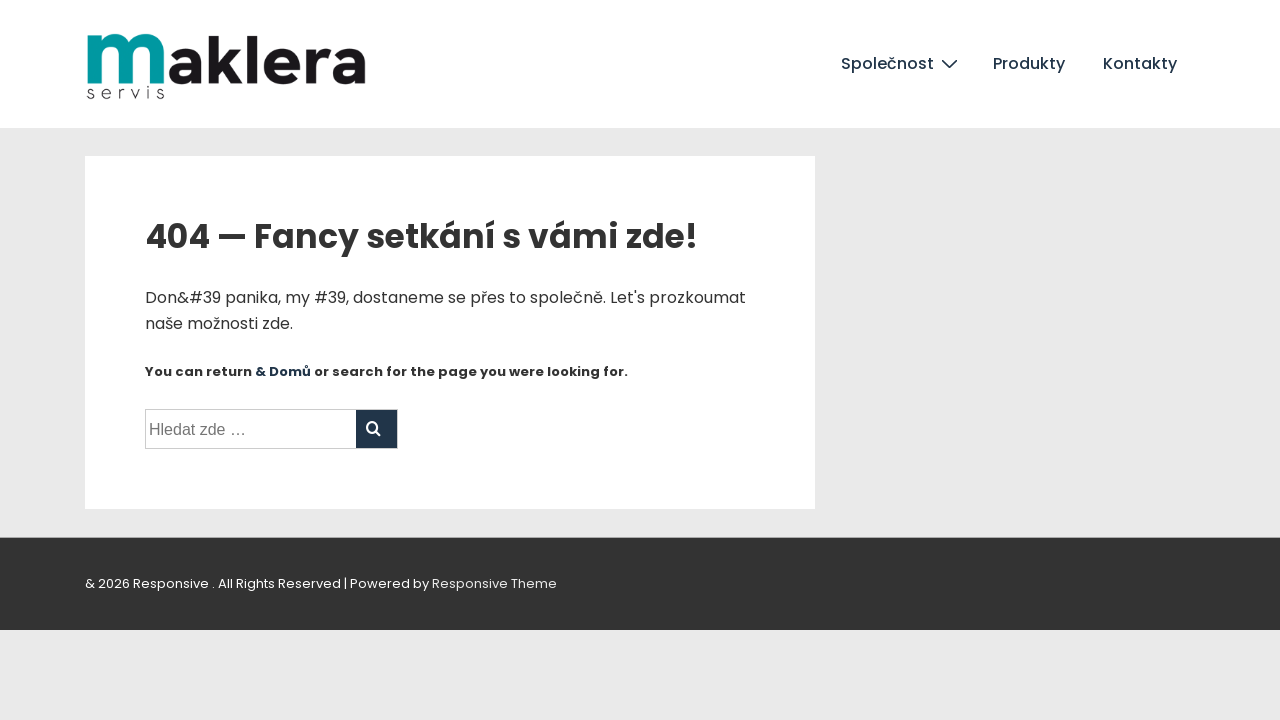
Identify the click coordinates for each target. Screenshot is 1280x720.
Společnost (902, 63)
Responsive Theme (494, 583)
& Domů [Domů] (283, 371)
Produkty (1029, 63)
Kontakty (1140, 63)
